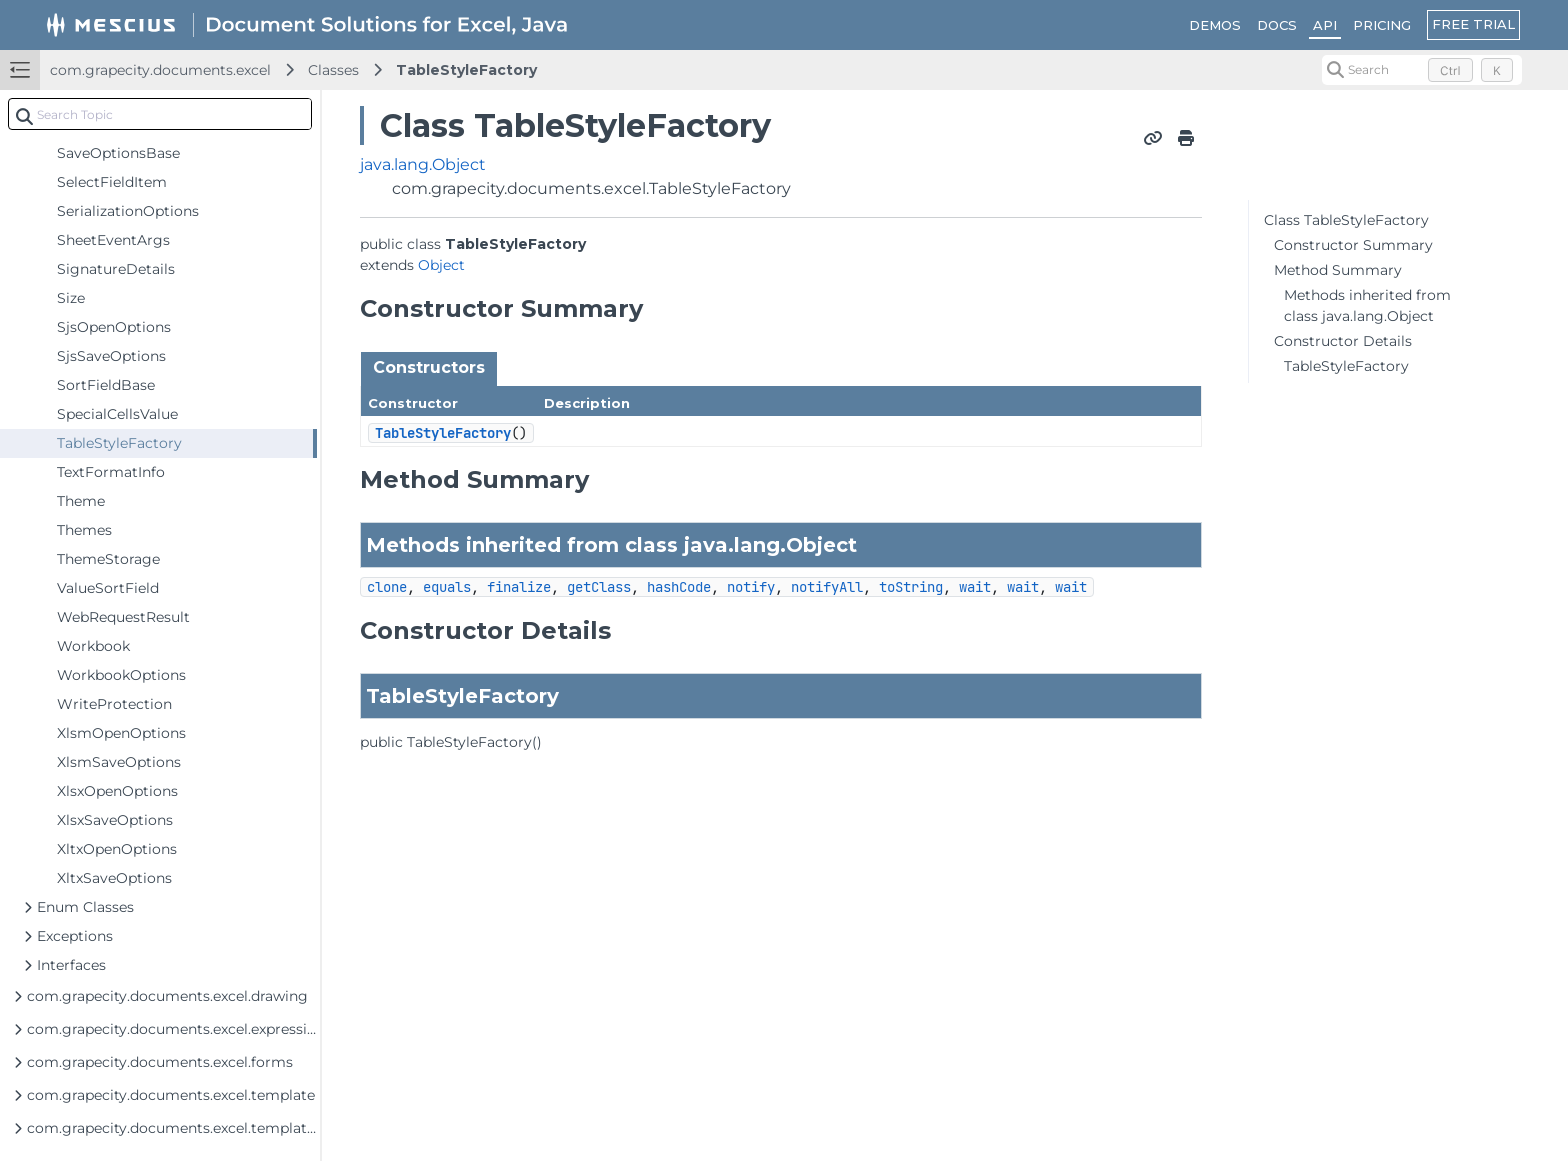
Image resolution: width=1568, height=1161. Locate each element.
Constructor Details (1343, 341)
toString (911, 587)
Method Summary (1338, 270)
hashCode (679, 587)
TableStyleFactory (466, 70)
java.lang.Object (423, 164)
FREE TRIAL (1473, 24)
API (1325, 25)
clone (387, 587)
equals (447, 587)
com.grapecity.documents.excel (160, 70)
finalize (519, 587)
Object (441, 265)
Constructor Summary (1353, 245)
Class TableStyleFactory (1346, 220)
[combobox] (160, 114)
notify (751, 587)
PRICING (1382, 25)
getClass (599, 587)
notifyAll (827, 587)
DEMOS (1215, 25)
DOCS (1277, 25)
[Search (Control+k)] (1422, 70)
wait (975, 587)
